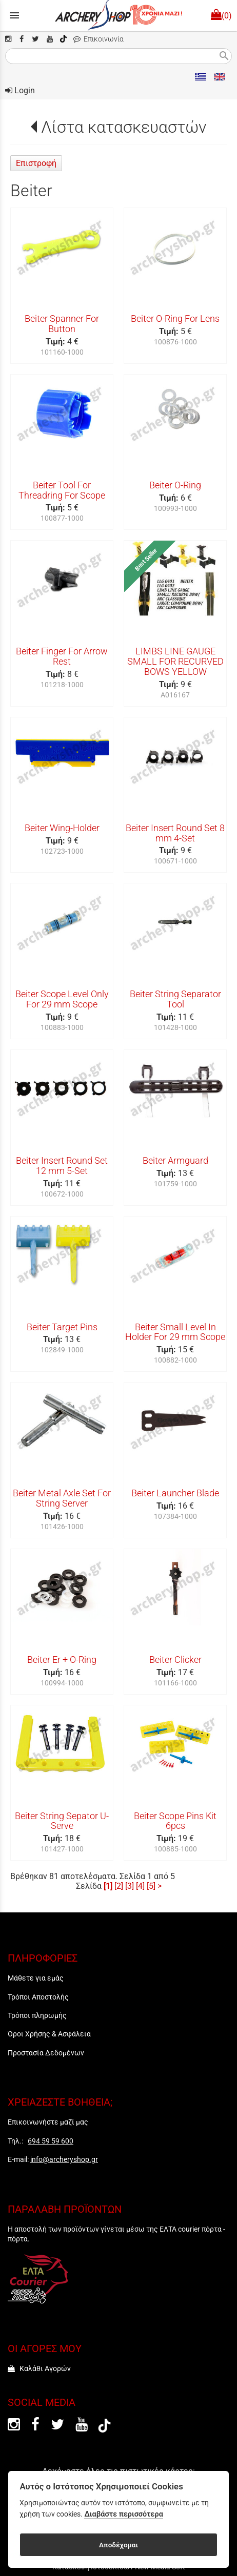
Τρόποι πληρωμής (37, 2015)
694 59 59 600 (50, 2141)
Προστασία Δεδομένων (46, 2053)
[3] (129, 1886)
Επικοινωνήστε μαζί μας (48, 2122)
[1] (108, 1886)
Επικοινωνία (98, 39)
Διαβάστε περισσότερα (123, 2514)
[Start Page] (119, 15)
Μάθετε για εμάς (36, 1978)
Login (20, 90)
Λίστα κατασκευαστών (123, 127)
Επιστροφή (36, 163)
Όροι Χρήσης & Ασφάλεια (49, 2034)
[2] (118, 1886)
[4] (140, 1886)
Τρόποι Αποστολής (38, 1997)
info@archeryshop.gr (64, 2159)
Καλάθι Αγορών (39, 2368)
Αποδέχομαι (118, 2545)
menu (14, 15)
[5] (151, 1886)
